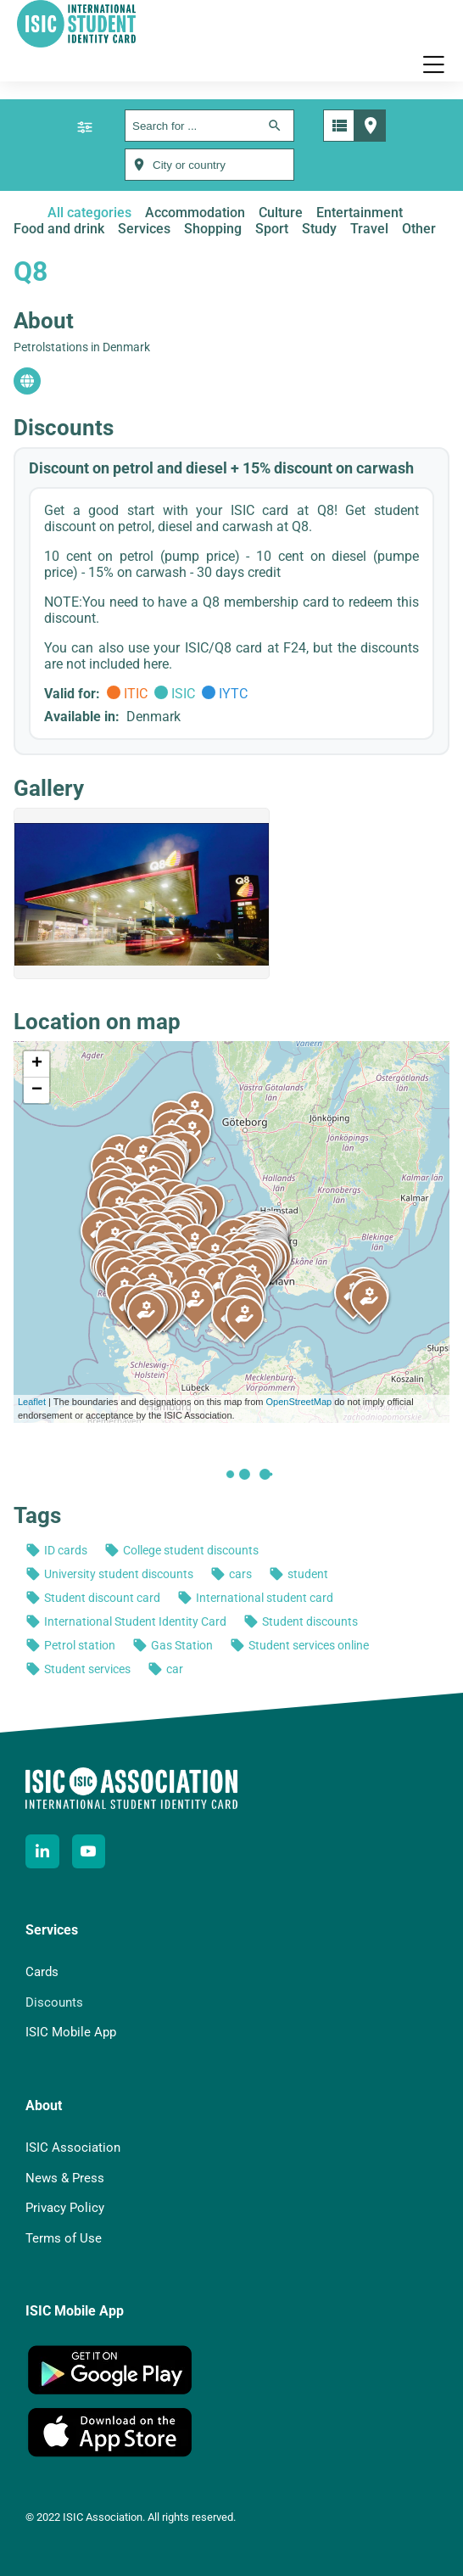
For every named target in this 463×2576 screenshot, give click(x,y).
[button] (433, 64)
